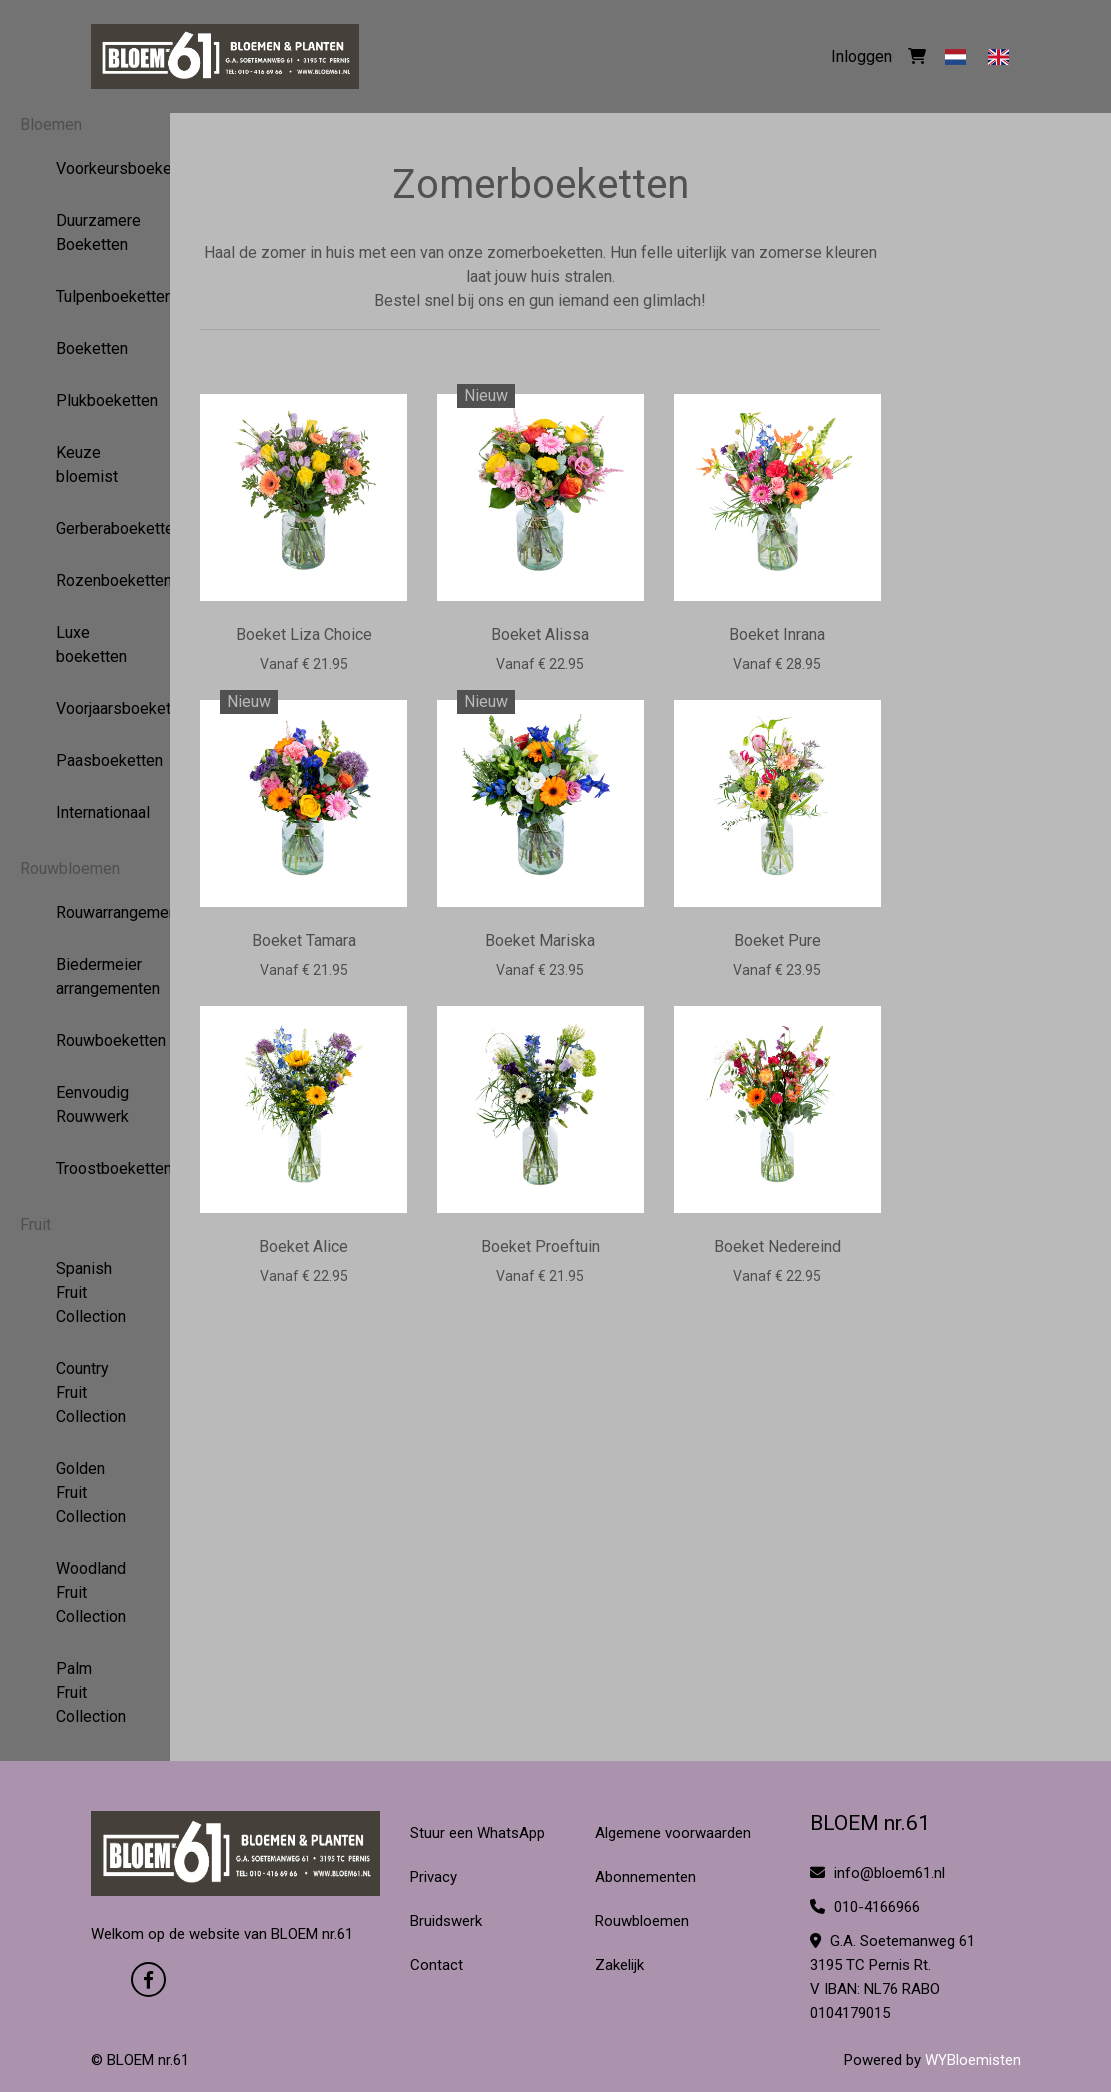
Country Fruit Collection (85, 1392)
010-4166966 (865, 1907)
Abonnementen (645, 1877)
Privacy (433, 1877)
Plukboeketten (85, 400)
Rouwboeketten (85, 1040)
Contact (436, 1965)
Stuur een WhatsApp (477, 1833)
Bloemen (51, 124)
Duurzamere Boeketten (85, 232)
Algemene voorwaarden (673, 1833)
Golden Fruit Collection (85, 1492)
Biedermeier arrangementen (85, 976)
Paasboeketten (85, 760)
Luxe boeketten (85, 644)
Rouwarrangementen (85, 912)
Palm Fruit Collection (85, 1692)
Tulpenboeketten (85, 296)
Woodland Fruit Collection (85, 1592)
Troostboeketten (85, 1168)
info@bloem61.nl (877, 1873)
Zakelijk (619, 1965)
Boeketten (85, 348)
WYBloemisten (973, 2060)
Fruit (35, 1224)
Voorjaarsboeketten (85, 708)
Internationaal (85, 812)
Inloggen (861, 56)
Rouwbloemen (70, 868)
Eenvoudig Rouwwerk (85, 1104)
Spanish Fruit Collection (85, 1292)
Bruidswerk (446, 1921)
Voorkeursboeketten (85, 168)
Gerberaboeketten (85, 528)
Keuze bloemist (85, 464)
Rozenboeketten (85, 580)
